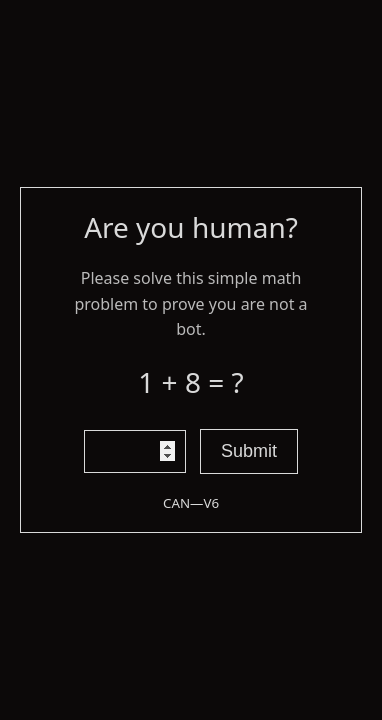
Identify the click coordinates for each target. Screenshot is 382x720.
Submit (249, 451)
